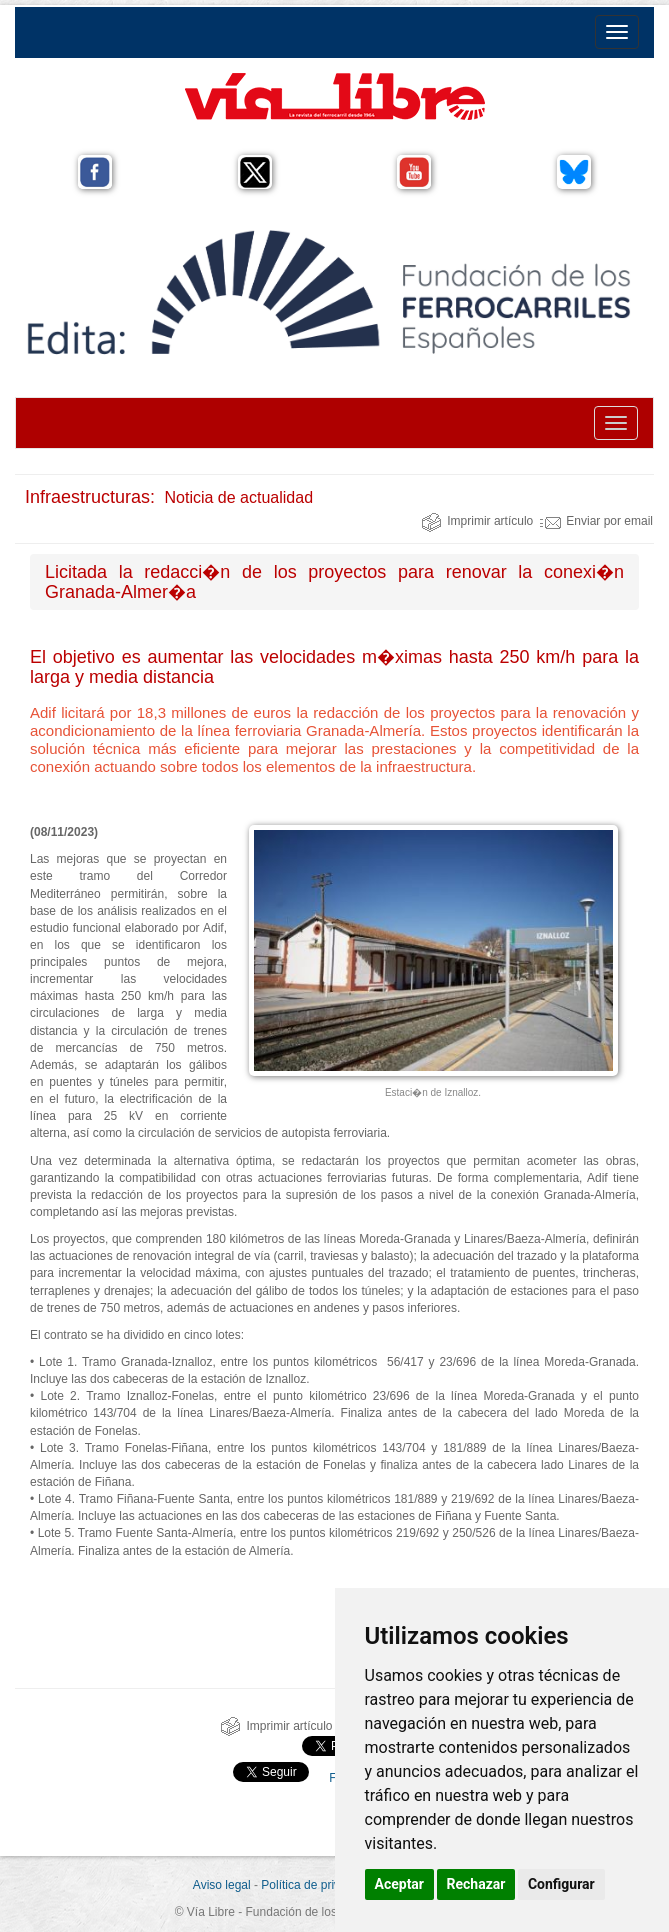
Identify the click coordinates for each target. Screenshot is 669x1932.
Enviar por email (596, 521)
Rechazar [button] (476, 1884)
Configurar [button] (561, 1884)
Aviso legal (222, 1885)
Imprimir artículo (477, 521)
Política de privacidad (318, 1885)
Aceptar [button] (400, 1884)
